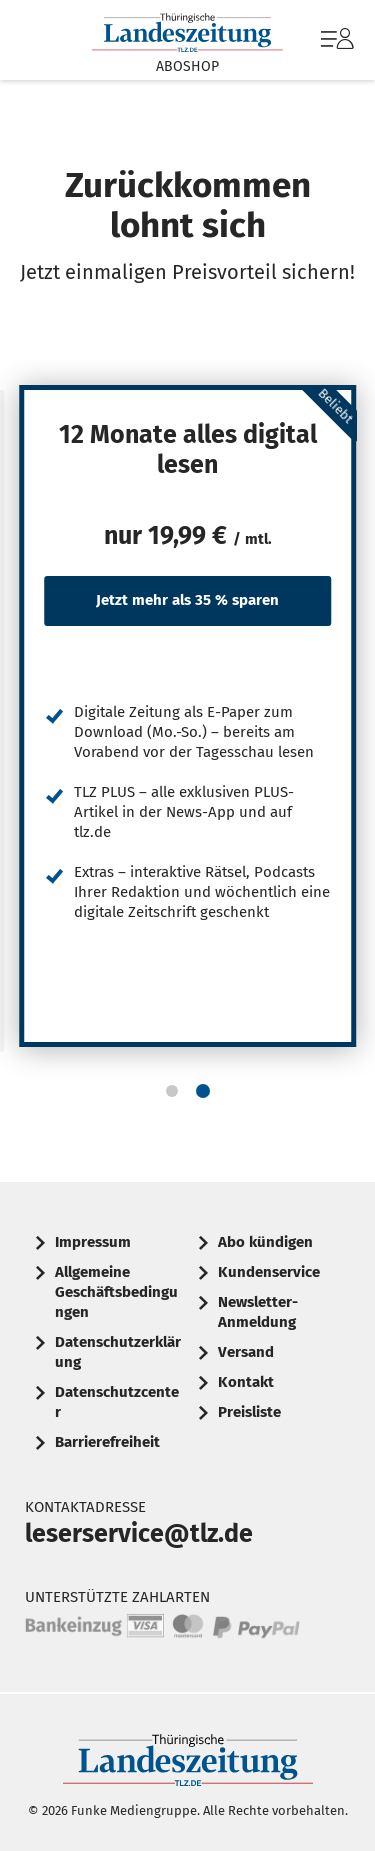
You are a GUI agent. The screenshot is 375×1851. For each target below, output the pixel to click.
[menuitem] (335, 40)
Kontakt (246, 1382)
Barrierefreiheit (107, 1442)
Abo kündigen (265, 1242)
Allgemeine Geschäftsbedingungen (116, 1292)
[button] (172, 1091)
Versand (246, 1352)
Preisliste (249, 1412)
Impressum (93, 1242)
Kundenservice (269, 1272)
